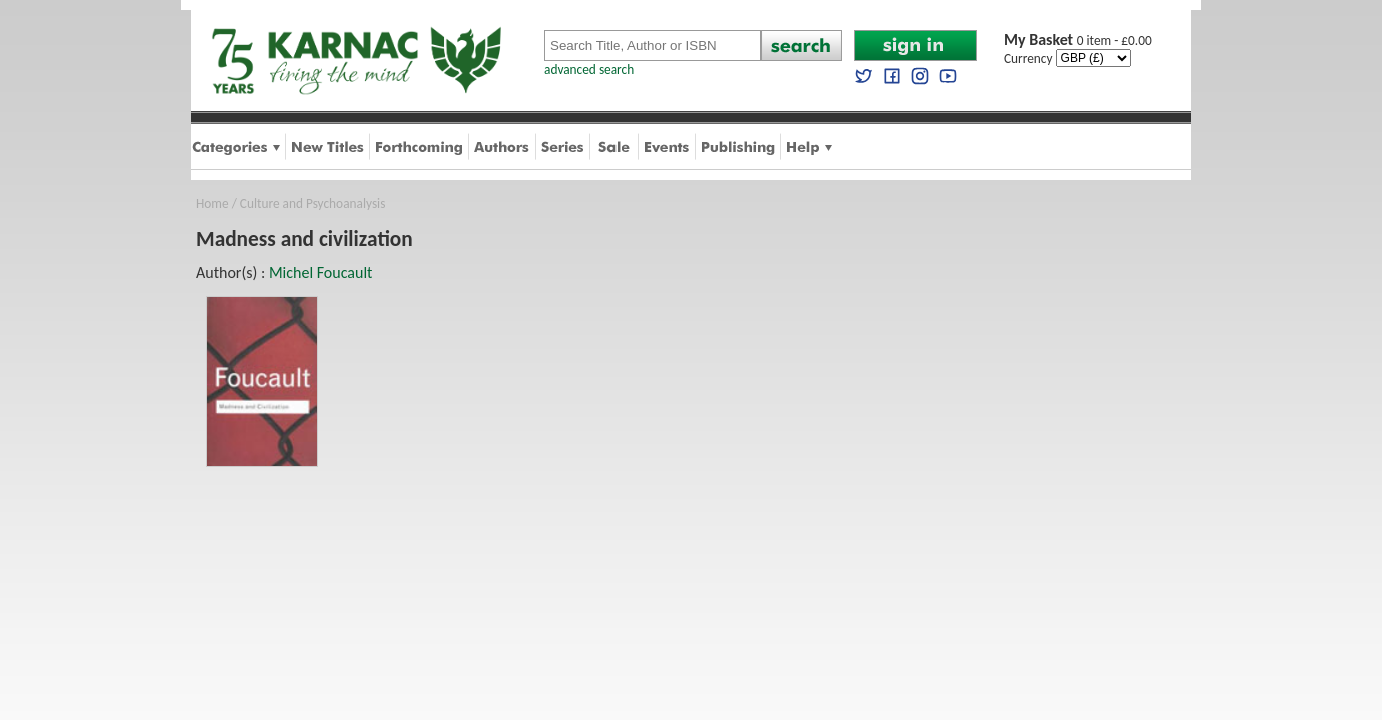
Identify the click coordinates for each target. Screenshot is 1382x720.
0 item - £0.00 (1078, 40)
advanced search (589, 69)
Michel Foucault (320, 272)
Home (212, 203)
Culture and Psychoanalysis (313, 203)
